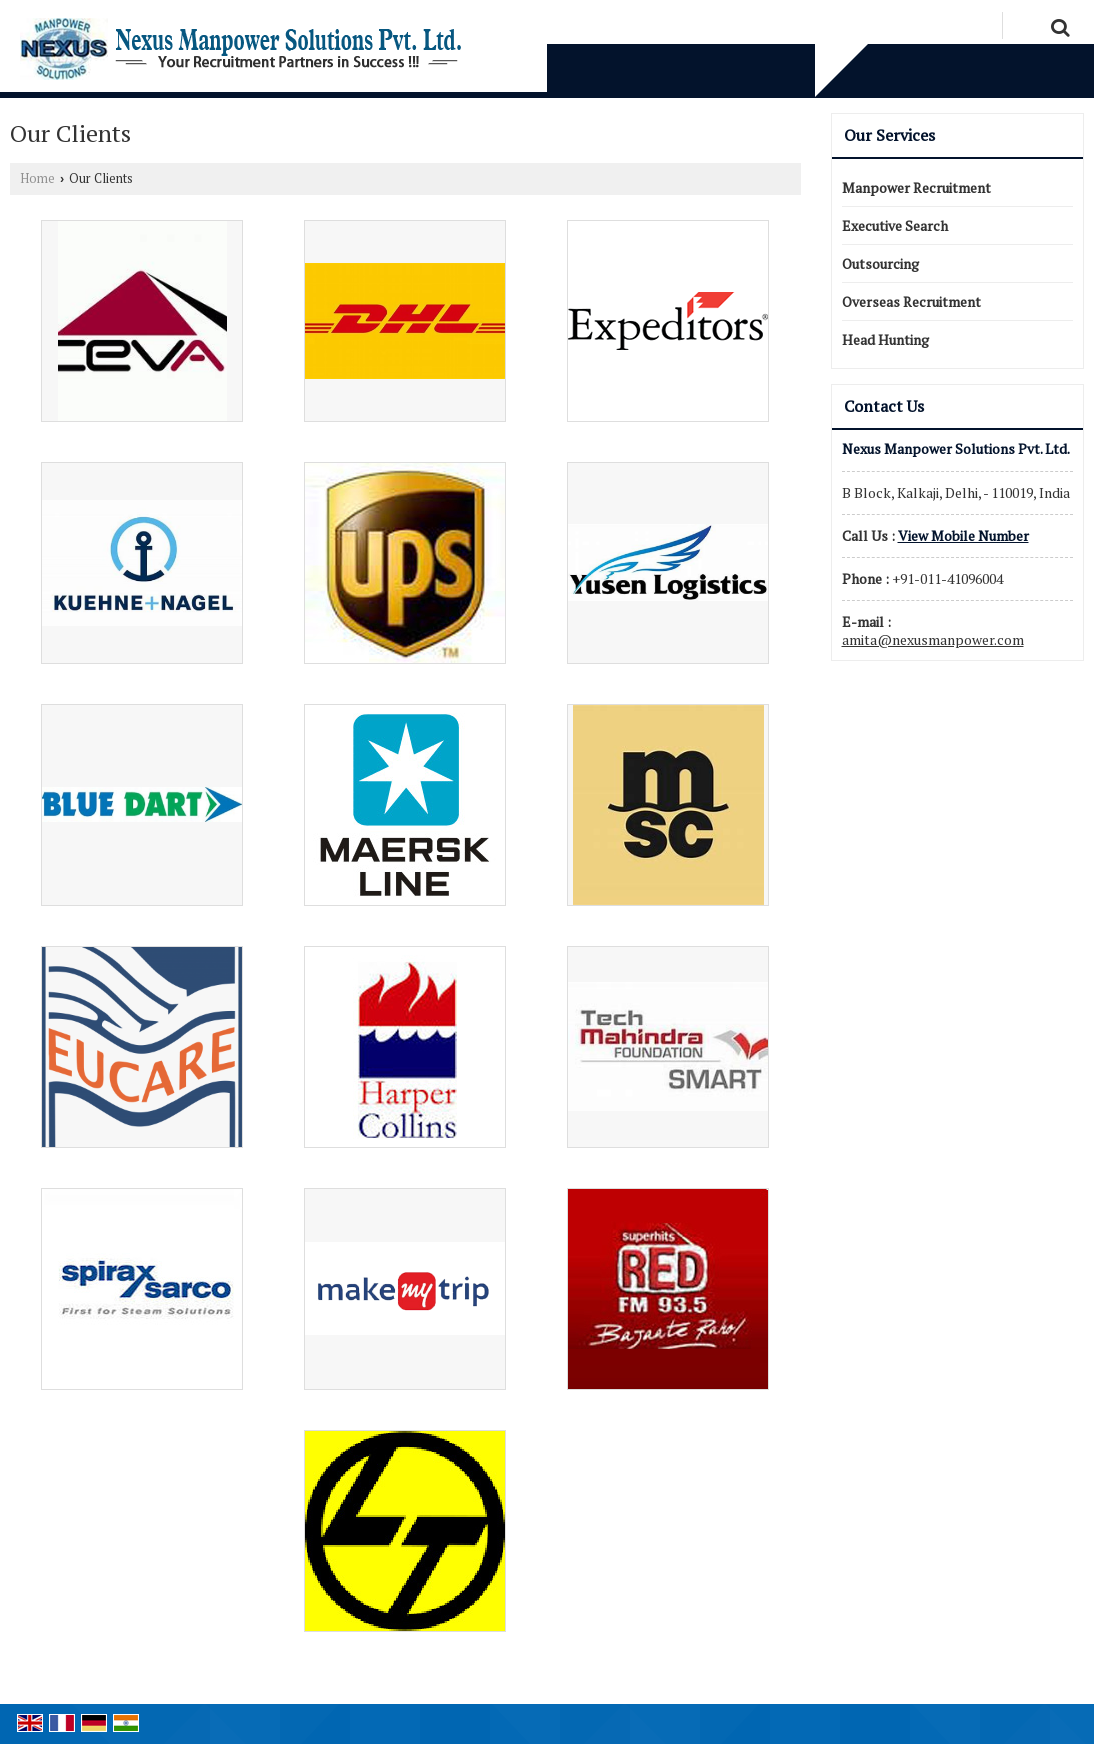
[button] (963, 535)
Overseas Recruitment (911, 301)
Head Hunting (885, 339)
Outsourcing (880, 263)
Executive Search (895, 225)
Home (37, 178)
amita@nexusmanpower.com (933, 639)
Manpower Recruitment (916, 187)
